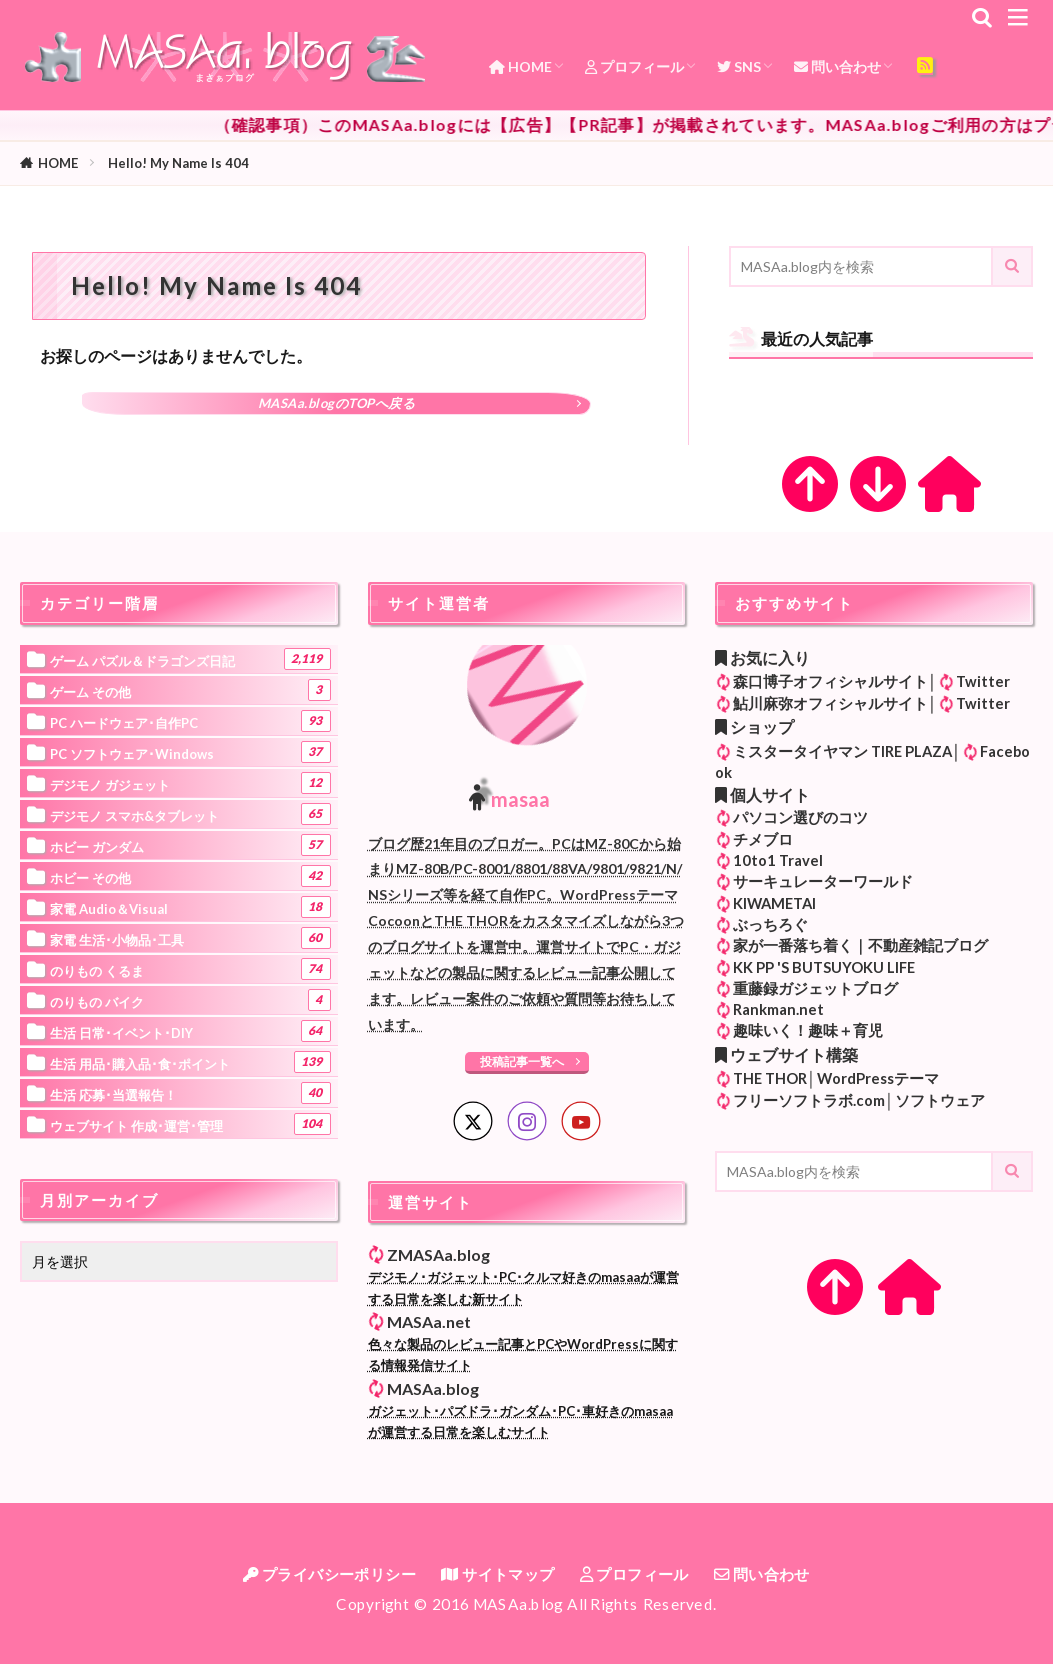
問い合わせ (837, 66)
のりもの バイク (190, 1000)
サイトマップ (497, 1573)
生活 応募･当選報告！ (190, 1093)
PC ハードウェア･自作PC (190, 721)
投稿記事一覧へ (522, 1061)
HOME (520, 66)
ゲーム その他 (190, 690)
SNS (739, 66)
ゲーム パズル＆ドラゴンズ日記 (190, 659)
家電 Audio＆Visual (190, 907)
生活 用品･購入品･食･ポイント (190, 1062)
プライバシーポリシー (329, 1573)
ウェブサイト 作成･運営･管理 (190, 1124)
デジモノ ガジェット (190, 783)
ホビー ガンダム (190, 845)
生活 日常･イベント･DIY (190, 1031)
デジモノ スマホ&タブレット (190, 814)
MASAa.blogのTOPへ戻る (337, 403)
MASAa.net (429, 1321)
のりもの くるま (190, 969)
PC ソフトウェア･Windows (190, 752)
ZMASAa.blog (438, 1254)
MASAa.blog (433, 1388)
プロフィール (634, 66)
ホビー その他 (190, 876)
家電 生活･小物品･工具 (190, 938)
